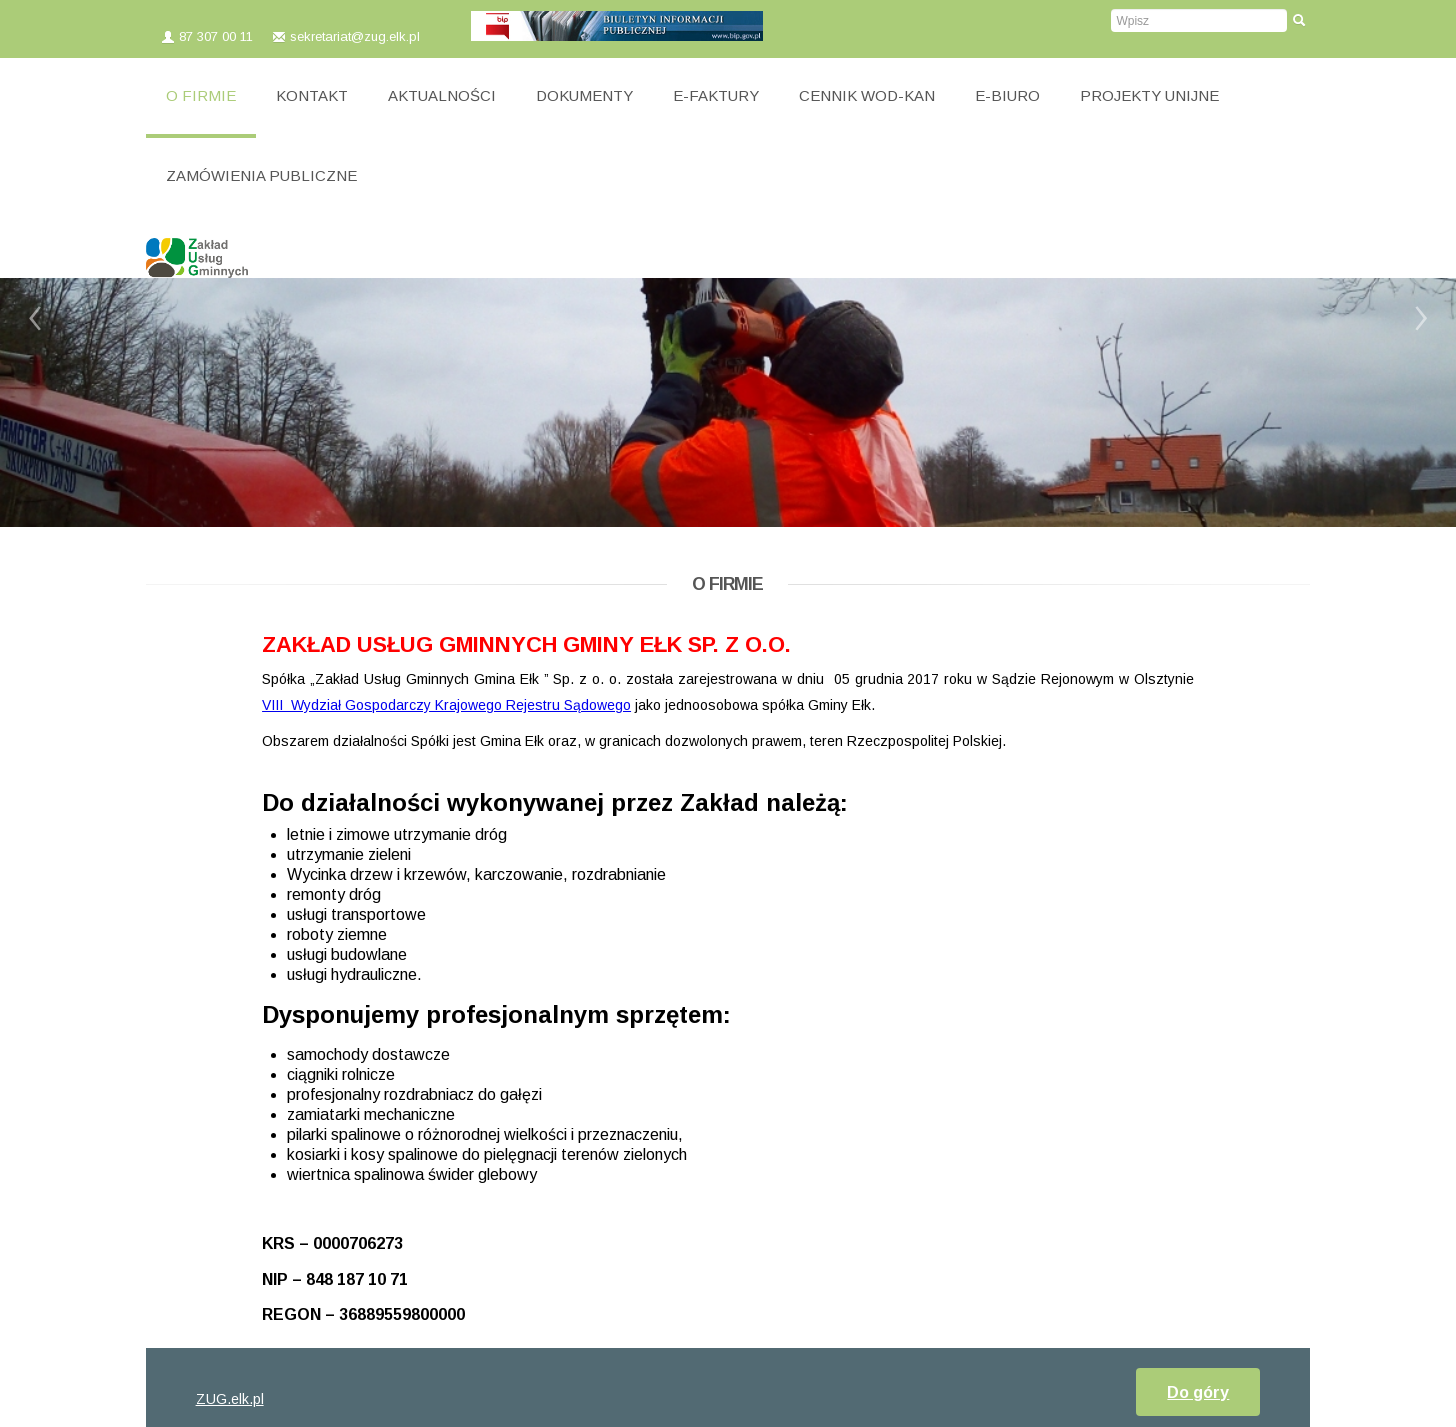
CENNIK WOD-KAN (867, 95)
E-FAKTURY (716, 95)
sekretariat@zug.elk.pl (357, 36)
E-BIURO (1007, 95)
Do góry (1198, 1392)
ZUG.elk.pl (230, 1399)
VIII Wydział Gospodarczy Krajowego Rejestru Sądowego (446, 705)
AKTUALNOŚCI (442, 95)
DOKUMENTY (584, 95)
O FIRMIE (201, 95)
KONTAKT (312, 95)
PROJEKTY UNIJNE (1149, 95)
